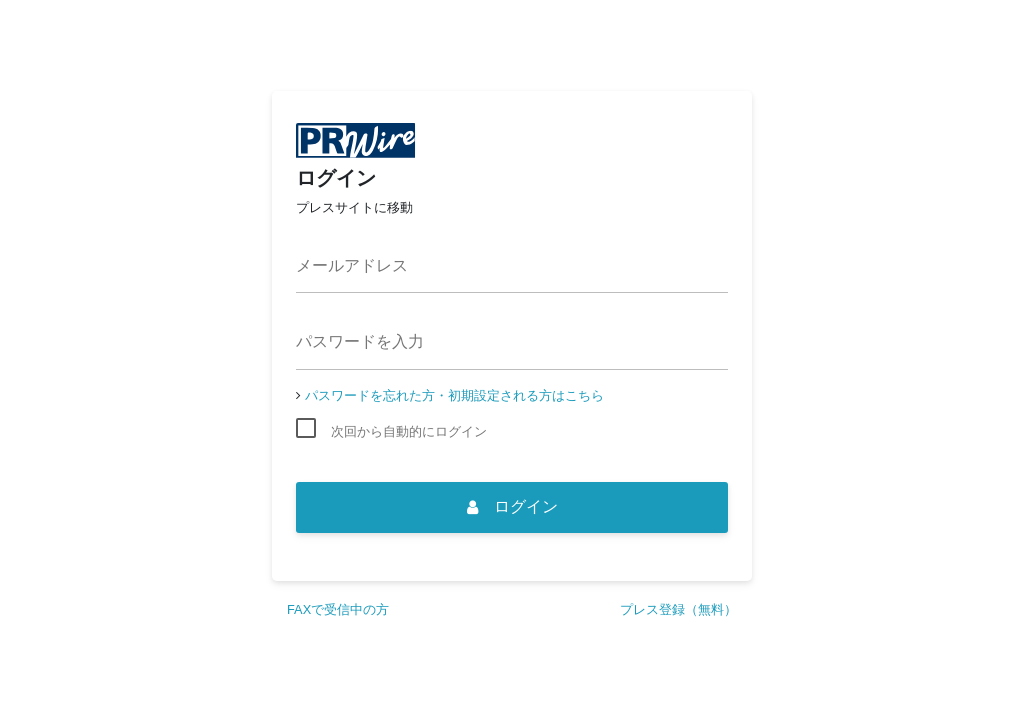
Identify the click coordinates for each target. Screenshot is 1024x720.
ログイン (512, 506)
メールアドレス (352, 265)
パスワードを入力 (360, 341)
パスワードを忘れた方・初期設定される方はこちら (454, 395)
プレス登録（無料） (678, 609)
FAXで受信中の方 (338, 609)
